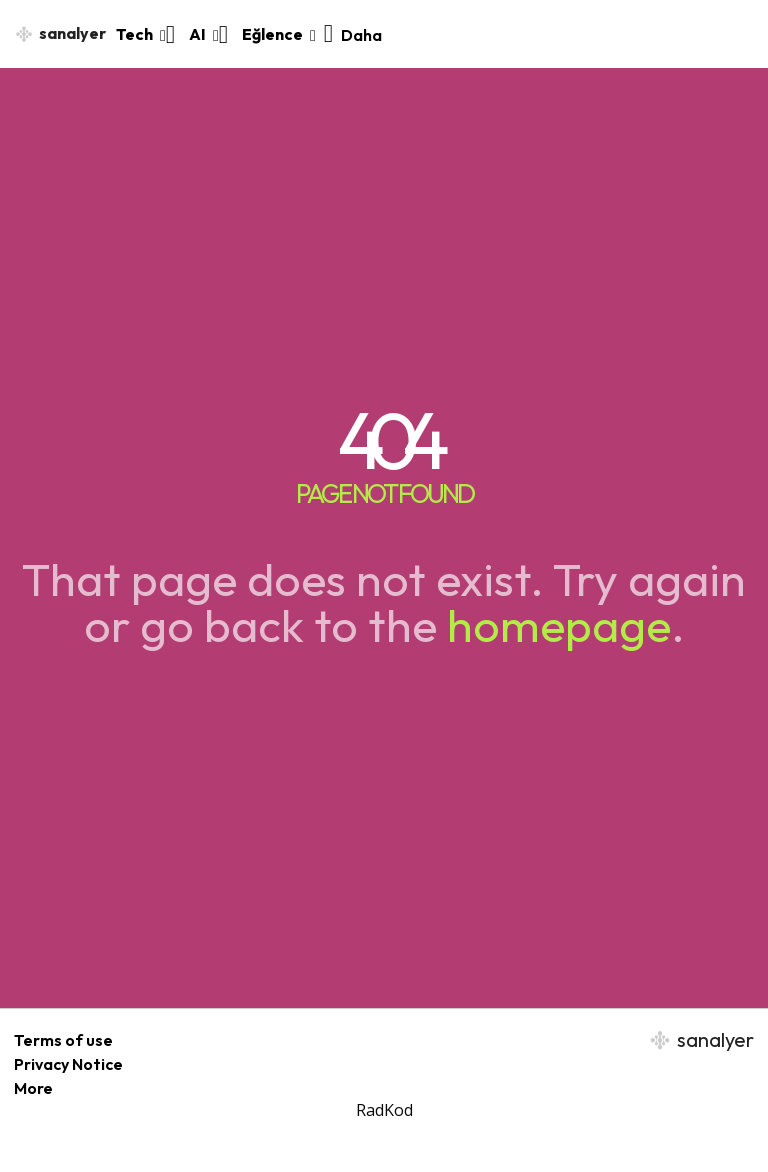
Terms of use (63, 1040)
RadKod (384, 1110)
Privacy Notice (68, 1064)
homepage (559, 625)
